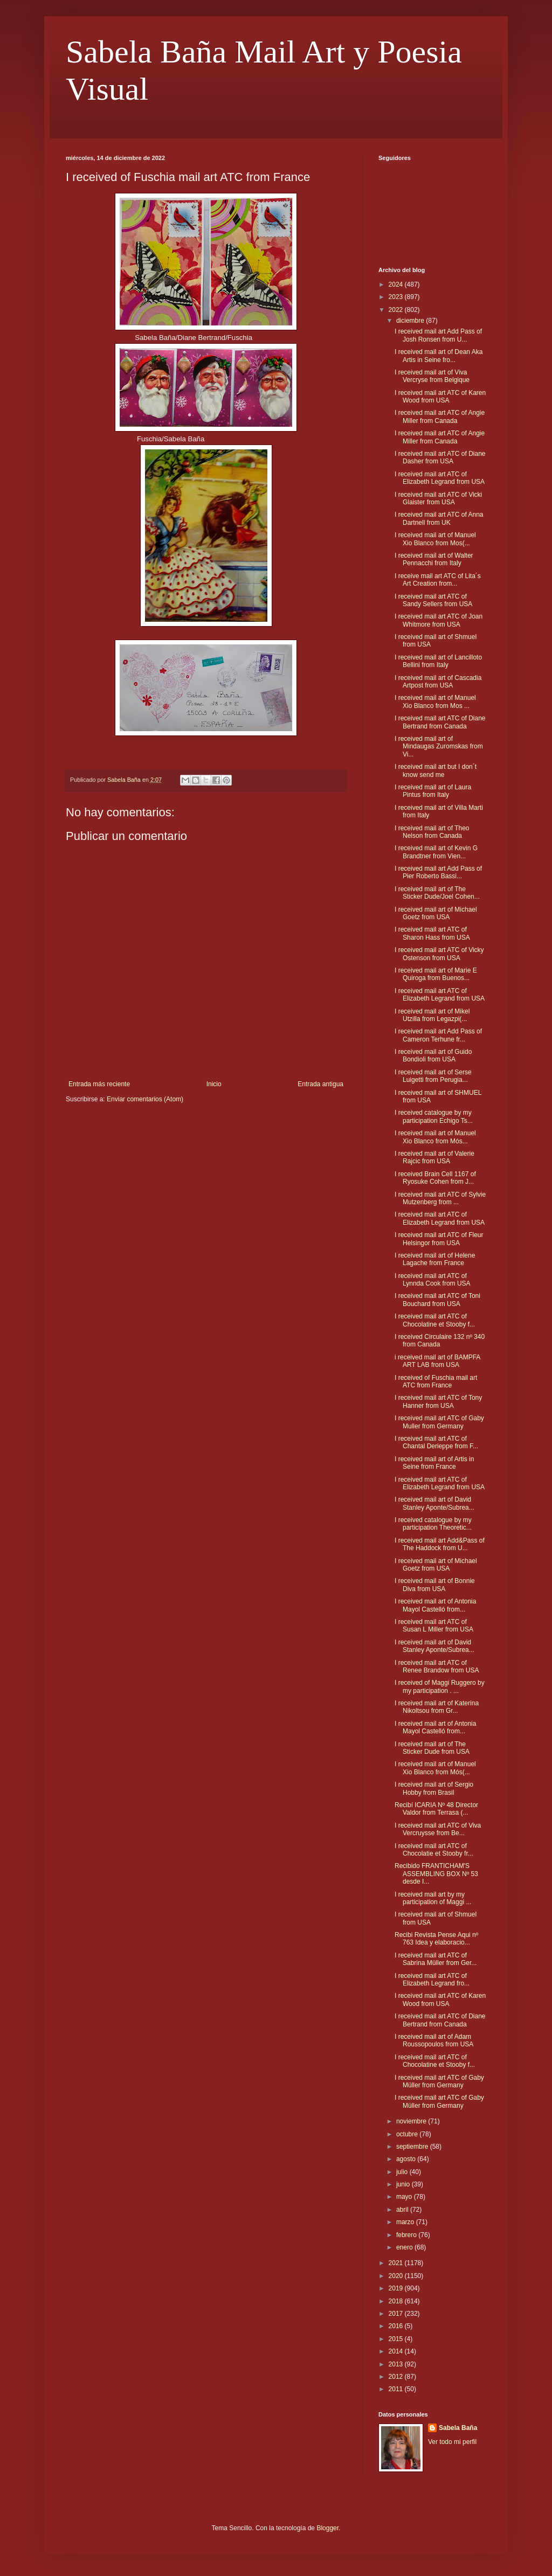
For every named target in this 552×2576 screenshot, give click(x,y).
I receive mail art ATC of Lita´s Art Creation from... (438, 579)
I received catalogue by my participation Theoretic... (433, 1523)
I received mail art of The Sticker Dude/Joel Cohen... (437, 892)
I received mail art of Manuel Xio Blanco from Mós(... (435, 1767)
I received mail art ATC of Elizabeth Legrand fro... (432, 1979)
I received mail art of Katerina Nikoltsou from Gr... (437, 1706)
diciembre (411, 320)
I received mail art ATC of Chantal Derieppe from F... (436, 1442)
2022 (397, 310)
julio (403, 2172)
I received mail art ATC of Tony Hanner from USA (438, 1401)
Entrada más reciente (99, 1084)
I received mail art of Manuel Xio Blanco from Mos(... (435, 538)
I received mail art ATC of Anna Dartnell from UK (439, 518)
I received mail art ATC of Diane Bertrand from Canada (440, 722)
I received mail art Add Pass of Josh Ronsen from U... (438, 335)
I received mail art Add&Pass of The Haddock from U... (440, 1544)
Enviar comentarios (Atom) (145, 1099)
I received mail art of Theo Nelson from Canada (432, 831)
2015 (397, 2339)
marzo (406, 2222)
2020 (397, 2276)
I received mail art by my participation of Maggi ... (433, 1898)
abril (403, 2209)
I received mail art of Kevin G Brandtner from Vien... (436, 851)
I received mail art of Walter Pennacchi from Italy (434, 559)
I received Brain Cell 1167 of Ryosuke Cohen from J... (435, 1177)
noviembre (412, 2121)
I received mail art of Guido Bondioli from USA (433, 1055)
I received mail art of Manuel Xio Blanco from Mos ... (435, 701)
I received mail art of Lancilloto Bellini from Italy (438, 661)
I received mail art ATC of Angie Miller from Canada (440, 416)
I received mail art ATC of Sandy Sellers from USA (433, 600)
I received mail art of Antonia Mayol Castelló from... (435, 1605)
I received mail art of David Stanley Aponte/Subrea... (434, 1503)
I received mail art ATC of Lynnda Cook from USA (433, 1279)
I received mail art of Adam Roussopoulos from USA (434, 2040)
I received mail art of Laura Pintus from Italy (433, 791)
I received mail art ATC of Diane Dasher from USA (440, 457)
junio (404, 2184)
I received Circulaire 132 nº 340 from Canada (440, 1340)
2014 (397, 2351)
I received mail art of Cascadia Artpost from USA (438, 681)
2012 (397, 2376)
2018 (397, 2301)
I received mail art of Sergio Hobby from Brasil (434, 1788)
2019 (397, 2288)
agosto (406, 2159)
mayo (405, 2196)
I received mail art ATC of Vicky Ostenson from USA (439, 953)
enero (405, 2247)
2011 (397, 2389)
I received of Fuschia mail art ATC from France (436, 1381)
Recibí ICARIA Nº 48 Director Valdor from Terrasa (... (436, 1808)
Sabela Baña (458, 2428)
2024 (397, 284)
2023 (397, 297)
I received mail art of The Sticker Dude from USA (432, 1747)
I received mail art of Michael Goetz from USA (436, 913)
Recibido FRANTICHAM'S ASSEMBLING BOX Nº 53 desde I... (436, 1873)
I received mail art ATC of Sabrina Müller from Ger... (436, 1959)
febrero (407, 2235)
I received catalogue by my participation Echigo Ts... (434, 1116)
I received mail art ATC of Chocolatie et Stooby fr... (434, 1849)
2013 (397, 2364)
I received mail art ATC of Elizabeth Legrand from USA (440, 477)
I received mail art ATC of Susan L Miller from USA (434, 1625)
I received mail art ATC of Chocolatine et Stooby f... (435, 1320)
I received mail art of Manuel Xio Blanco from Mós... (435, 1136)
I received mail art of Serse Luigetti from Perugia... (433, 1076)
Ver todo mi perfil (452, 2442)
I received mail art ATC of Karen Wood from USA (440, 396)
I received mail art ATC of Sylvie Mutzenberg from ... (440, 1198)
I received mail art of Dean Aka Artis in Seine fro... (438, 355)
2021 (397, 2263)
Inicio (214, 1084)
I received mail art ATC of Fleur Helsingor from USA (439, 1238)
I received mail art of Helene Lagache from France (435, 1259)
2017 (397, 2313)
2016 (397, 2326)
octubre (407, 2134)
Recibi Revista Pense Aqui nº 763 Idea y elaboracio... (436, 1938)
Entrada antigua (320, 1084)
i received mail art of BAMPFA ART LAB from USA (437, 1361)
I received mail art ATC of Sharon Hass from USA (432, 933)
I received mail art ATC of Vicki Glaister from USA (438, 498)
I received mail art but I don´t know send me (436, 770)
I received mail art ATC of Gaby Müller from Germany (439, 2081)
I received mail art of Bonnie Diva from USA (435, 1584)
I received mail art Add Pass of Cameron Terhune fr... (438, 1035)
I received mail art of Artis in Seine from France (434, 1462)
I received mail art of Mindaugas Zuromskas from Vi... (439, 746)
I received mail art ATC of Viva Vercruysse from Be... (438, 1829)
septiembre (413, 2146)
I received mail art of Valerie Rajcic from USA (434, 1157)
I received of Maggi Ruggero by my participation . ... (440, 1686)
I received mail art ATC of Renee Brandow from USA (437, 1666)
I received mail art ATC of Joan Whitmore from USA (438, 620)
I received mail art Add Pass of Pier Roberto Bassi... (438, 872)
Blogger (327, 2528)
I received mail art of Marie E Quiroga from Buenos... (436, 974)
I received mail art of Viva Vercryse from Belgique (432, 376)
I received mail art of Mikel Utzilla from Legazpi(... (432, 1015)
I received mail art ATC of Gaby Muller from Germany (439, 1421)
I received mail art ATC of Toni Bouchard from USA (437, 1299)
